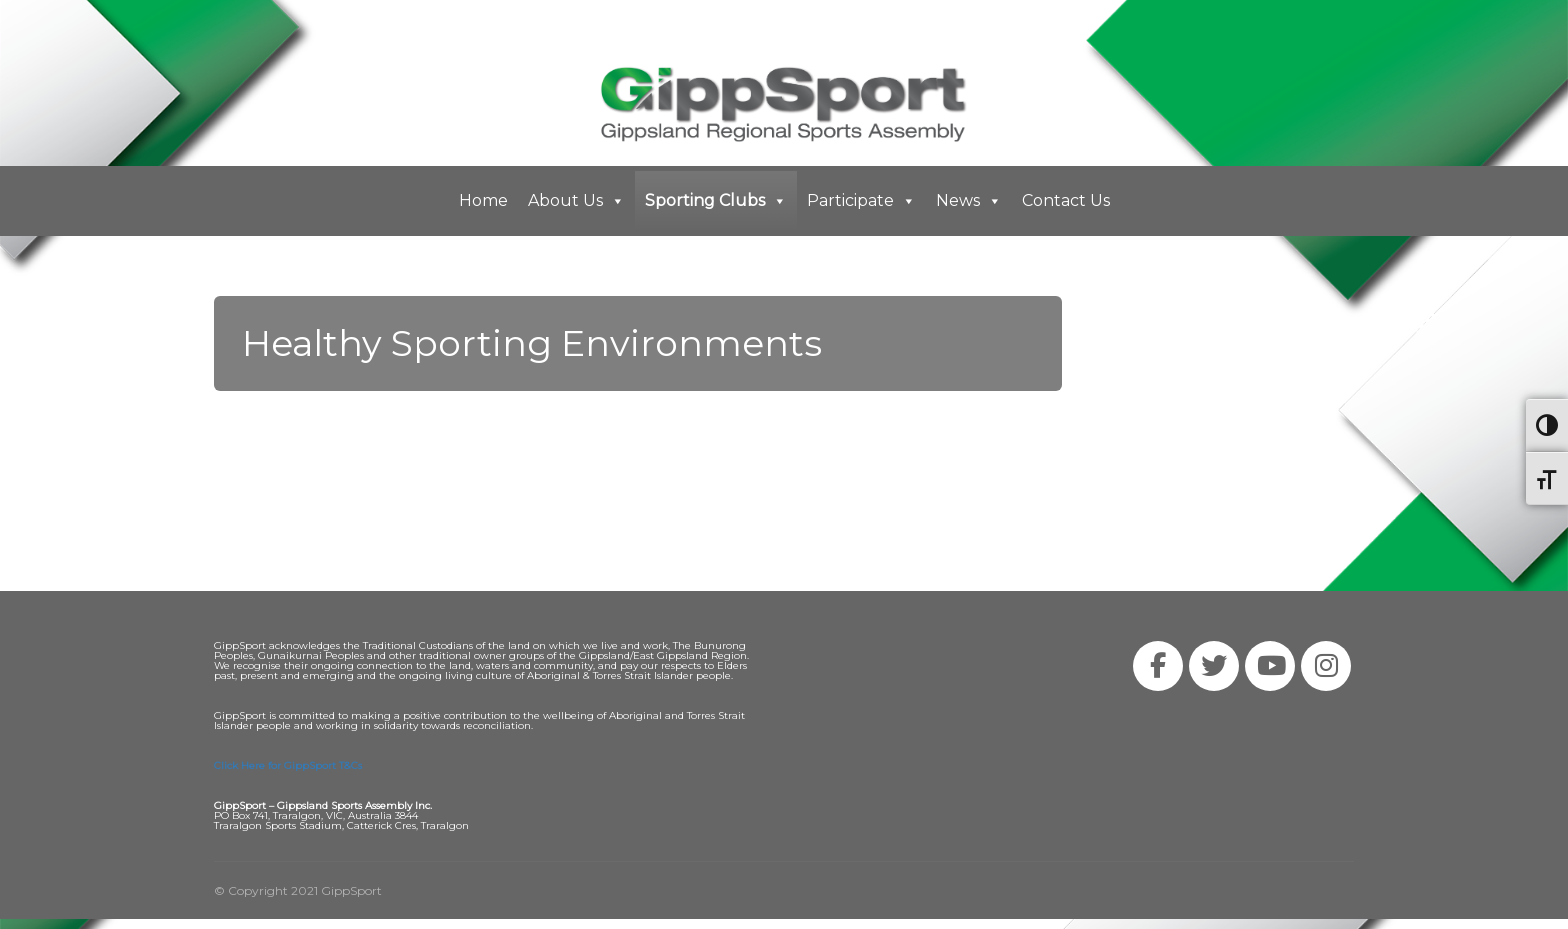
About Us (576, 201)
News (969, 201)
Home (483, 200)
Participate (861, 201)
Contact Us (1066, 200)
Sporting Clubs (716, 201)
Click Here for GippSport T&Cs (288, 765)
